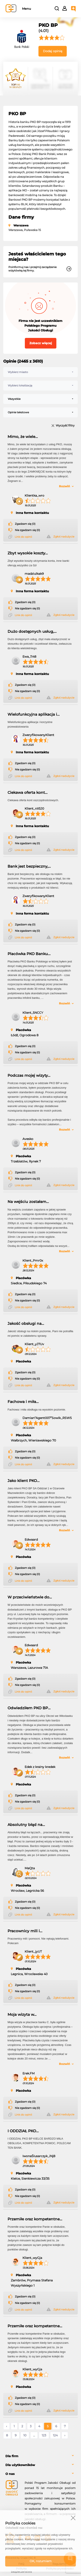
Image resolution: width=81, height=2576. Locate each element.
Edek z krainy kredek (40, 1767)
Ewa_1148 (29, 657)
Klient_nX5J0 (34, 808)
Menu (26, 9)
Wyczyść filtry (65, 425)
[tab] (40, 2456)
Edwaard (31, 1539)
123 (44, 2435)
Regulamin (59, 2563)
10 (24, 2435)
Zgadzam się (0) (25, 523)
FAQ (21, 2563)
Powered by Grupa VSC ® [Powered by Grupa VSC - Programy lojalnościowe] (20, 2557)
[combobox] (40, 372)
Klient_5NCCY (32, 1013)
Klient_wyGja (32, 2258)
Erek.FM (28, 2073)
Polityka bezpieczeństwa (21, 2570)
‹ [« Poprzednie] (6, 2426)
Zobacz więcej (40, 343)
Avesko (27, 1139)
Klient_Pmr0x (32, 1260)
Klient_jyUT (33, 1951)
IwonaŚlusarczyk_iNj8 (38, 2156)
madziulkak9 (34, 574)
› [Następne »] (64, 2435)
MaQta (30, 1868)
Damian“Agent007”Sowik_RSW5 (47, 1418)
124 (55, 2435)
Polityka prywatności (59, 2568)
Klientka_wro (34, 495)
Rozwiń (64, 486)
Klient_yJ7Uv (34, 1344)
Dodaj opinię (52, 51)
